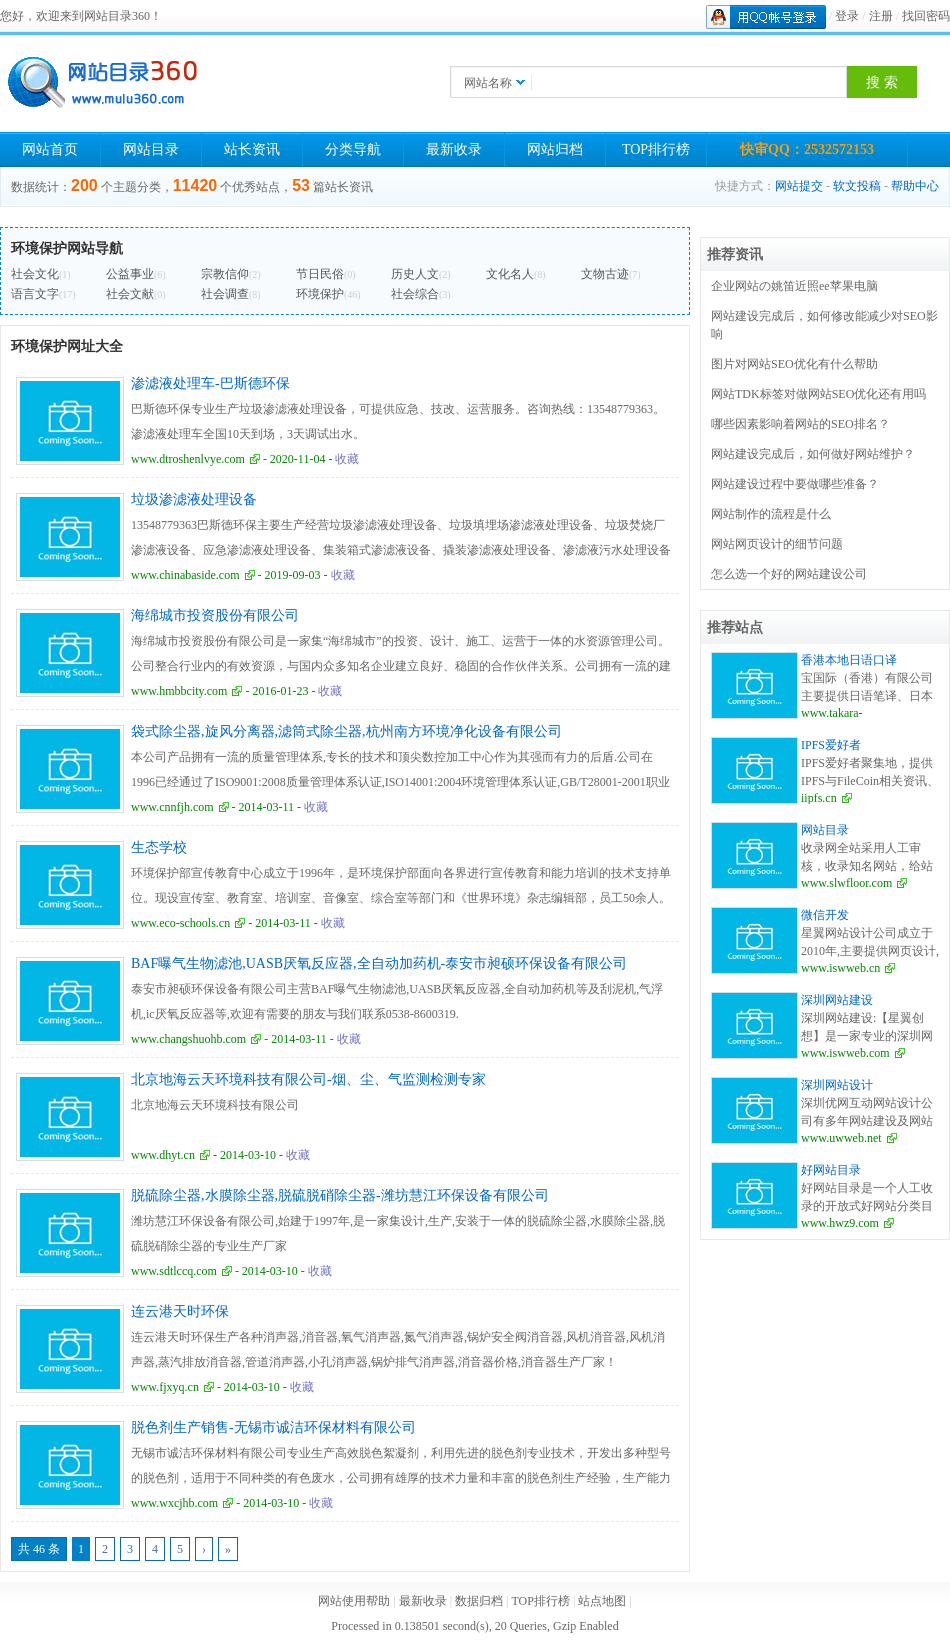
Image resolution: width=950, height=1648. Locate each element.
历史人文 (415, 274)
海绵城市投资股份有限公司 (215, 615)
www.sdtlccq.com (174, 1271)
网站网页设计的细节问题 (777, 544)
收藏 (347, 459)
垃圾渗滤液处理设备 (194, 499)
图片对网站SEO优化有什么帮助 (794, 364)
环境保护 (320, 294)
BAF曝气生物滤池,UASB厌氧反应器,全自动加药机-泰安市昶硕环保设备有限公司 (379, 963)
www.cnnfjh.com (172, 807)
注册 (881, 16)
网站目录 (151, 149)
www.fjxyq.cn (165, 1387)
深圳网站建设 (837, 1000)
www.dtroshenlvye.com (188, 459)
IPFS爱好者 (831, 745)
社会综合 (415, 294)
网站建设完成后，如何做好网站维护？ (813, 454)
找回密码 (926, 16)
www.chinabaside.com (185, 575)
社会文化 (35, 274)
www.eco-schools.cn (180, 923)
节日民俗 (320, 274)
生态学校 (159, 847)
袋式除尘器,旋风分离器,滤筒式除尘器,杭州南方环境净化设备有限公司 (346, 731)
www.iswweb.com (845, 1053)
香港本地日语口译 (849, 660)
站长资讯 (252, 149)
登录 (847, 16)
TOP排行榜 (656, 149)
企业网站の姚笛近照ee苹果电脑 (794, 286)
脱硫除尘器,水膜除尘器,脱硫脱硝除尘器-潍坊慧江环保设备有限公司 (340, 1195)
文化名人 (510, 274)
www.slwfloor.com (846, 883)
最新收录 (454, 149)
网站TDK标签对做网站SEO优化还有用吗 (818, 394)
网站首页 (50, 149)
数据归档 (479, 1601)
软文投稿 (857, 186)
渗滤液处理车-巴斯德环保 (210, 383)
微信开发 (825, 915)
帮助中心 (915, 186)
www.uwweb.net (841, 1138)
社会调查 (225, 294)
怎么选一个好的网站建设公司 (789, 574)
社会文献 (130, 294)
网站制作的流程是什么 (771, 514)
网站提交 (799, 186)
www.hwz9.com (840, 1223)
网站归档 (555, 149)
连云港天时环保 (180, 1311)
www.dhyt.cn (163, 1155)
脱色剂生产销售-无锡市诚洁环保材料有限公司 (273, 1427)
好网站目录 (831, 1170)
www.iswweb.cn (840, 968)
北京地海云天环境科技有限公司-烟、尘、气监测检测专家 (308, 1079)
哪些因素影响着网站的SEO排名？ (800, 424)
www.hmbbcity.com (179, 691)
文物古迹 (605, 274)
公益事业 (130, 274)
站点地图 (602, 1601)
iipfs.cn (819, 798)
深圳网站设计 (837, 1085)
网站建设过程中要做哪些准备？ (795, 484)
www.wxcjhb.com (174, 1503)
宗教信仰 (225, 274)
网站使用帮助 (354, 1601)
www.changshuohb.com (188, 1039)
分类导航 (353, 149)
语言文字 (35, 294)
